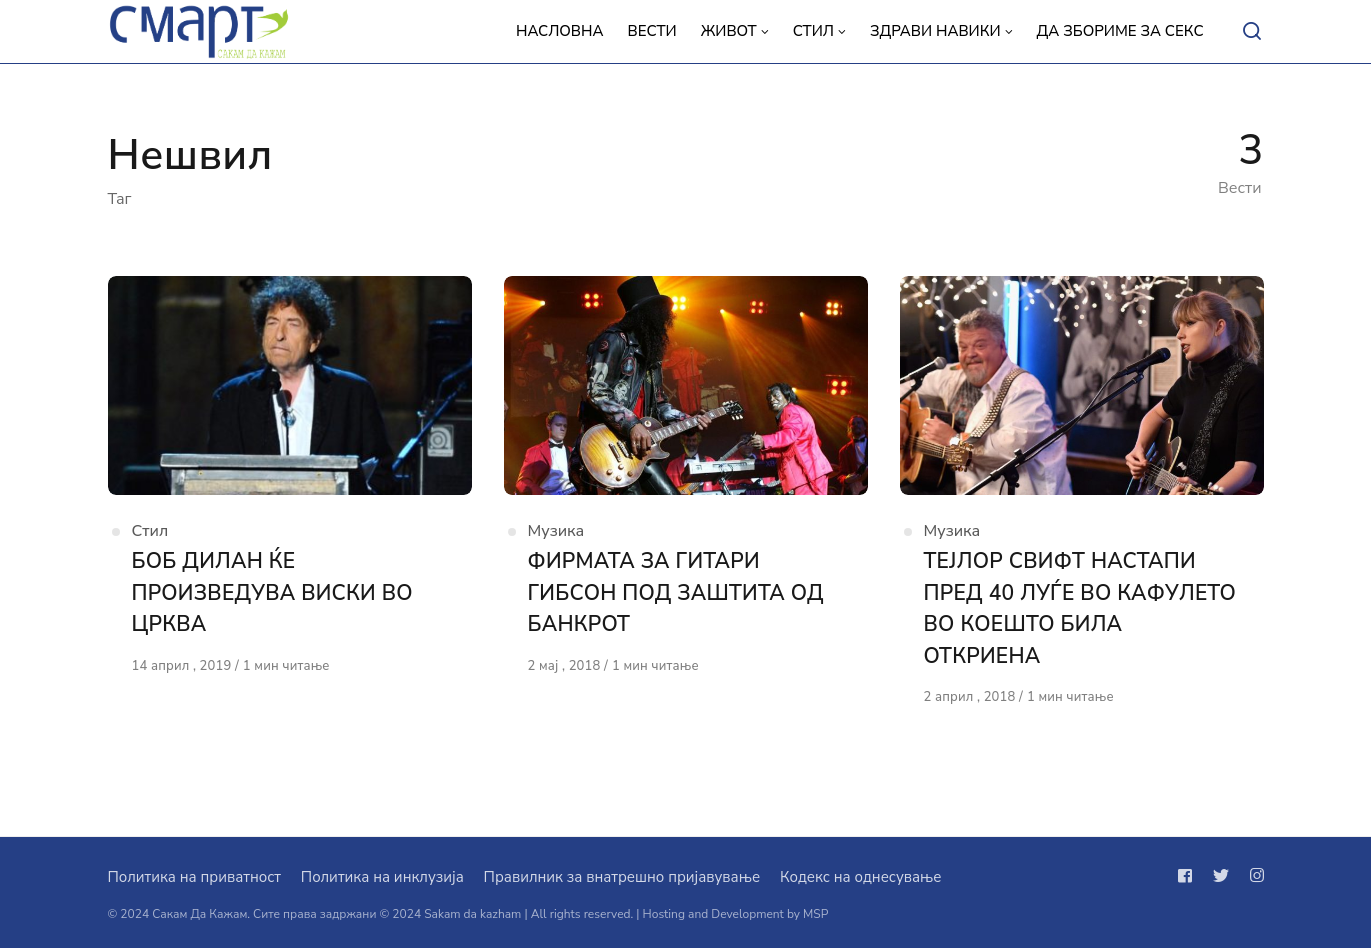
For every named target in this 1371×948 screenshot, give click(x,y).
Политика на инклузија (382, 877)
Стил (150, 531)
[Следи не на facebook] (1189, 876)
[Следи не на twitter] (1221, 876)
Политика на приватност (194, 877)
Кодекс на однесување (861, 877)
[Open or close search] (1252, 32)
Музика (556, 531)
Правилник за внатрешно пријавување (622, 877)
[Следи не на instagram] (1253, 876)
